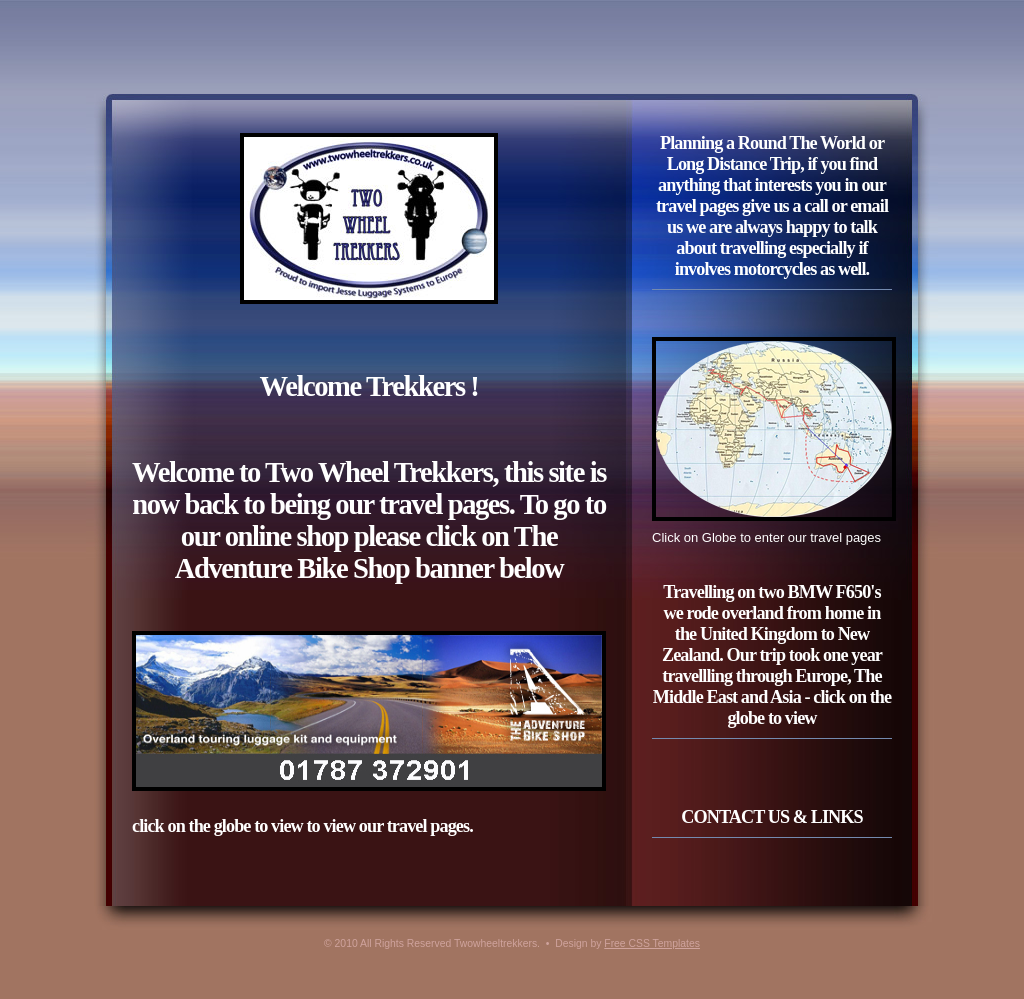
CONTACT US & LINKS (772, 817)
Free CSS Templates (652, 943)
